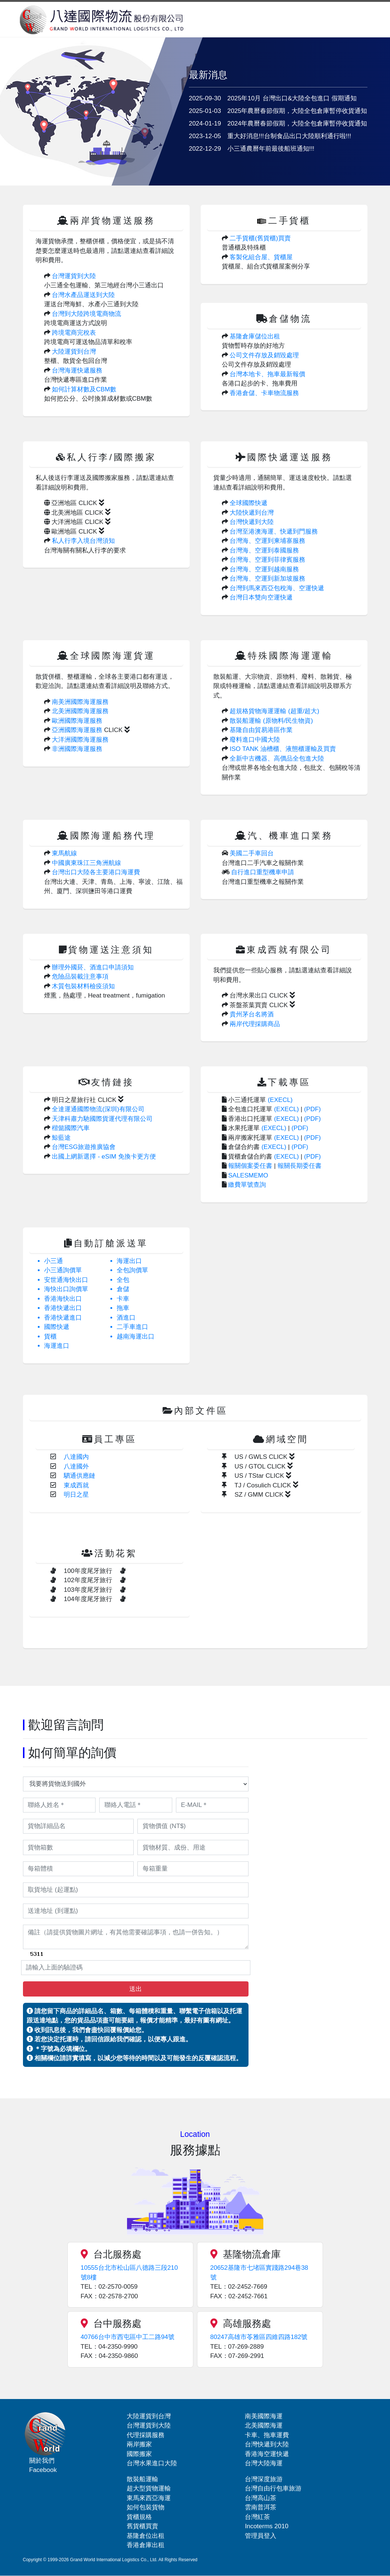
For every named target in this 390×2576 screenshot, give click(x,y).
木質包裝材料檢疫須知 (83, 986)
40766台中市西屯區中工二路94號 (127, 2337)
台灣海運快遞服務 (77, 370)
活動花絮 (115, 1553)
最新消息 (208, 75)
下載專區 (289, 1082)
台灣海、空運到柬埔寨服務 (267, 540)
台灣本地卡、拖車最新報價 (267, 374)
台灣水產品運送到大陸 (83, 294)
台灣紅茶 (257, 2516)
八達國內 (76, 1456)
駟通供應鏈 (79, 1475)
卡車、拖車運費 (267, 2435)
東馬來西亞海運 (149, 2498)
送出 (135, 1988)
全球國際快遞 (248, 503)
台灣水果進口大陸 (152, 2463)
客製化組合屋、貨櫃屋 (261, 257)
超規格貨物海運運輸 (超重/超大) (274, 711)
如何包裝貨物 (145, 2507)
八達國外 (76, 1466)
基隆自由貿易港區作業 (261, 730)
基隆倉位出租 (145, 2535)
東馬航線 (64, 853)
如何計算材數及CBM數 (84, 389)
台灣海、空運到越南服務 (264, 569)
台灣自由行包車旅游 (273, 2488)
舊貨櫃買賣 (142, 2526)
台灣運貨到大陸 (74, 276)
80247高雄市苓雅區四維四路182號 (259, 2337)
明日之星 (76, 1494)
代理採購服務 (145, 2435)
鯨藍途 (61, 1137)
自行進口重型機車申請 (262, 872)
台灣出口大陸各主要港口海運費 (96, 872)
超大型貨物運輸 (149, 2488)
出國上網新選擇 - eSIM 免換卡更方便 (104, 1156)
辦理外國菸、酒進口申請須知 (93, 967)
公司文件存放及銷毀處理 (264, 355)
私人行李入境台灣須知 (83, 540)
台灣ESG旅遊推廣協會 (84, 1146)
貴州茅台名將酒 (252, 1014)
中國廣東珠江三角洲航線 (86, 862)
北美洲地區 (77, 512)
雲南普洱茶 (260, 2507)
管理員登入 (260, 2535)
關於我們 (41, 2460)
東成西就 (76, 1485)
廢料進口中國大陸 (255, 739)
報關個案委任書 (250, 1165)
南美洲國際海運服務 (80, 701)
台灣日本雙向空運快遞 (261, 597)
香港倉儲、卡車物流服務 (264, 393)
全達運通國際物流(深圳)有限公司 (98, 1109)
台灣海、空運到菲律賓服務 (267, 559)
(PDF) (312, 1109)
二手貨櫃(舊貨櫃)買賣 (260, 238)
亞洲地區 (74, 503)
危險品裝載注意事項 (80, 976)
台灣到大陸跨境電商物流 (86, 313)
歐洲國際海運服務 (77, 720)
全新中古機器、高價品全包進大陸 (277, 758)
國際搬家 (139, 2454)
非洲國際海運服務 (77, 748)
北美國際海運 (264, 2425)
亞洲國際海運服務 (77, 730)
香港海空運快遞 (267, 2454)
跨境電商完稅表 (74, 332)
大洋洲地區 (77, 521)
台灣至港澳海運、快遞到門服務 (274, 531)
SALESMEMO (248, 1175)
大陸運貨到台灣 (74, 351)
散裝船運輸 (142, 2479)
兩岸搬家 (139, 2444)
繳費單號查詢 (247, 1184)
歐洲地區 (74, 531)
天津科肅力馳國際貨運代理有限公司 (102, 1118)
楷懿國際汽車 (71, 1128)
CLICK (117, 730)
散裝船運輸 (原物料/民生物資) (271, 720)
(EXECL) (280, 1099)
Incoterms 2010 (266, 2526)
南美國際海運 (264, 2416)
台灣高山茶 (260, 2498)
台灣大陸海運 (264, 2463)
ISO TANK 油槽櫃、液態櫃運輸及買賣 (283, 748)
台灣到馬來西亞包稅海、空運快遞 (277, 588)
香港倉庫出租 (145, 2545)
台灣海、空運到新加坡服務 (267, 578)
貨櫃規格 (139, 2516)
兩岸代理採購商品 (255, 1024)
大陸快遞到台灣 (252, 512)
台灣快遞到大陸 (252, 521)
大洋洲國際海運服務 (80, 739)
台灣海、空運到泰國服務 (264, 550)
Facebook (43, 2469)
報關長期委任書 (299, 1165)
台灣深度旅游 (264, 2479)
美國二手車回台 (252, 853)
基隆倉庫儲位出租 (255, 336)
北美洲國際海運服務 (80, 711)
